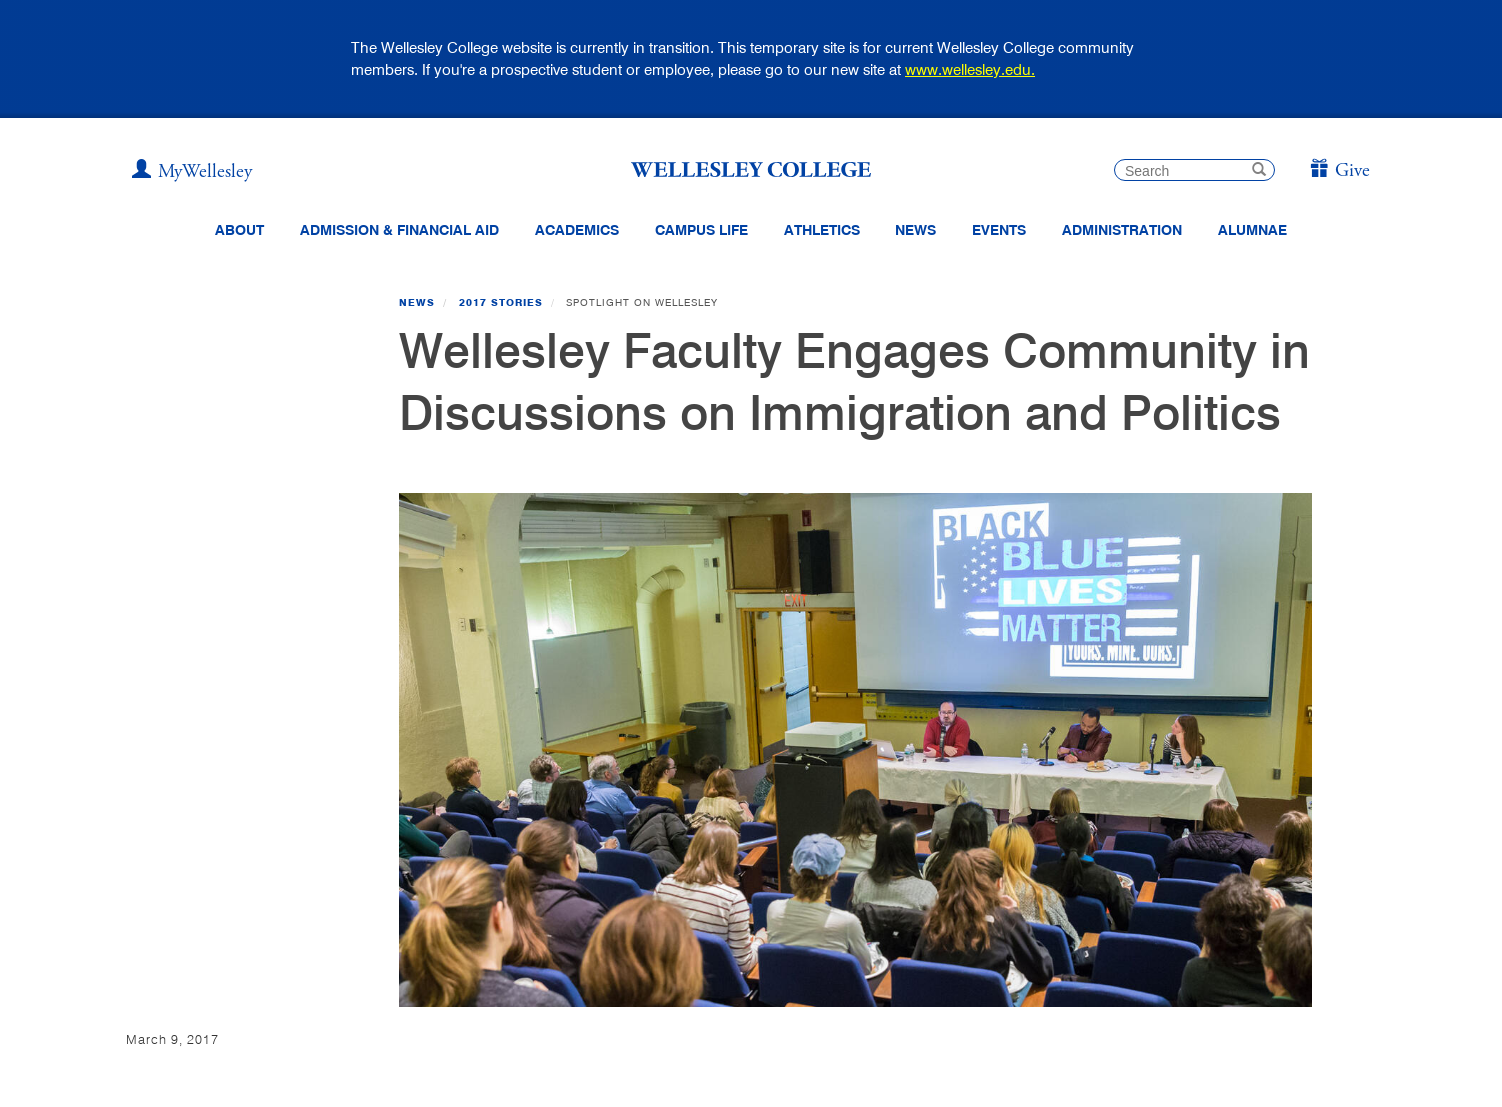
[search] (1194, 170)
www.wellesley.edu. (970, 69)
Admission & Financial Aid (399, 230)
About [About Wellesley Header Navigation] (239, 230)
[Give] (1339, 171)
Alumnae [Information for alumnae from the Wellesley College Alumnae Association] (1252, 230)
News (417, 302)
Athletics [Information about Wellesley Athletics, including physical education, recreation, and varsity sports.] (822, 230)
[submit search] (1259, 171)
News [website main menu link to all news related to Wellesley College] (915, 230)
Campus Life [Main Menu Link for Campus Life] (701, 230)
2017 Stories (501, 302)
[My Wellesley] (192, 172)
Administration (1122, 230)
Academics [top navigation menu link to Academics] (577, 230)
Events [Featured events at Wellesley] (999, 230)
